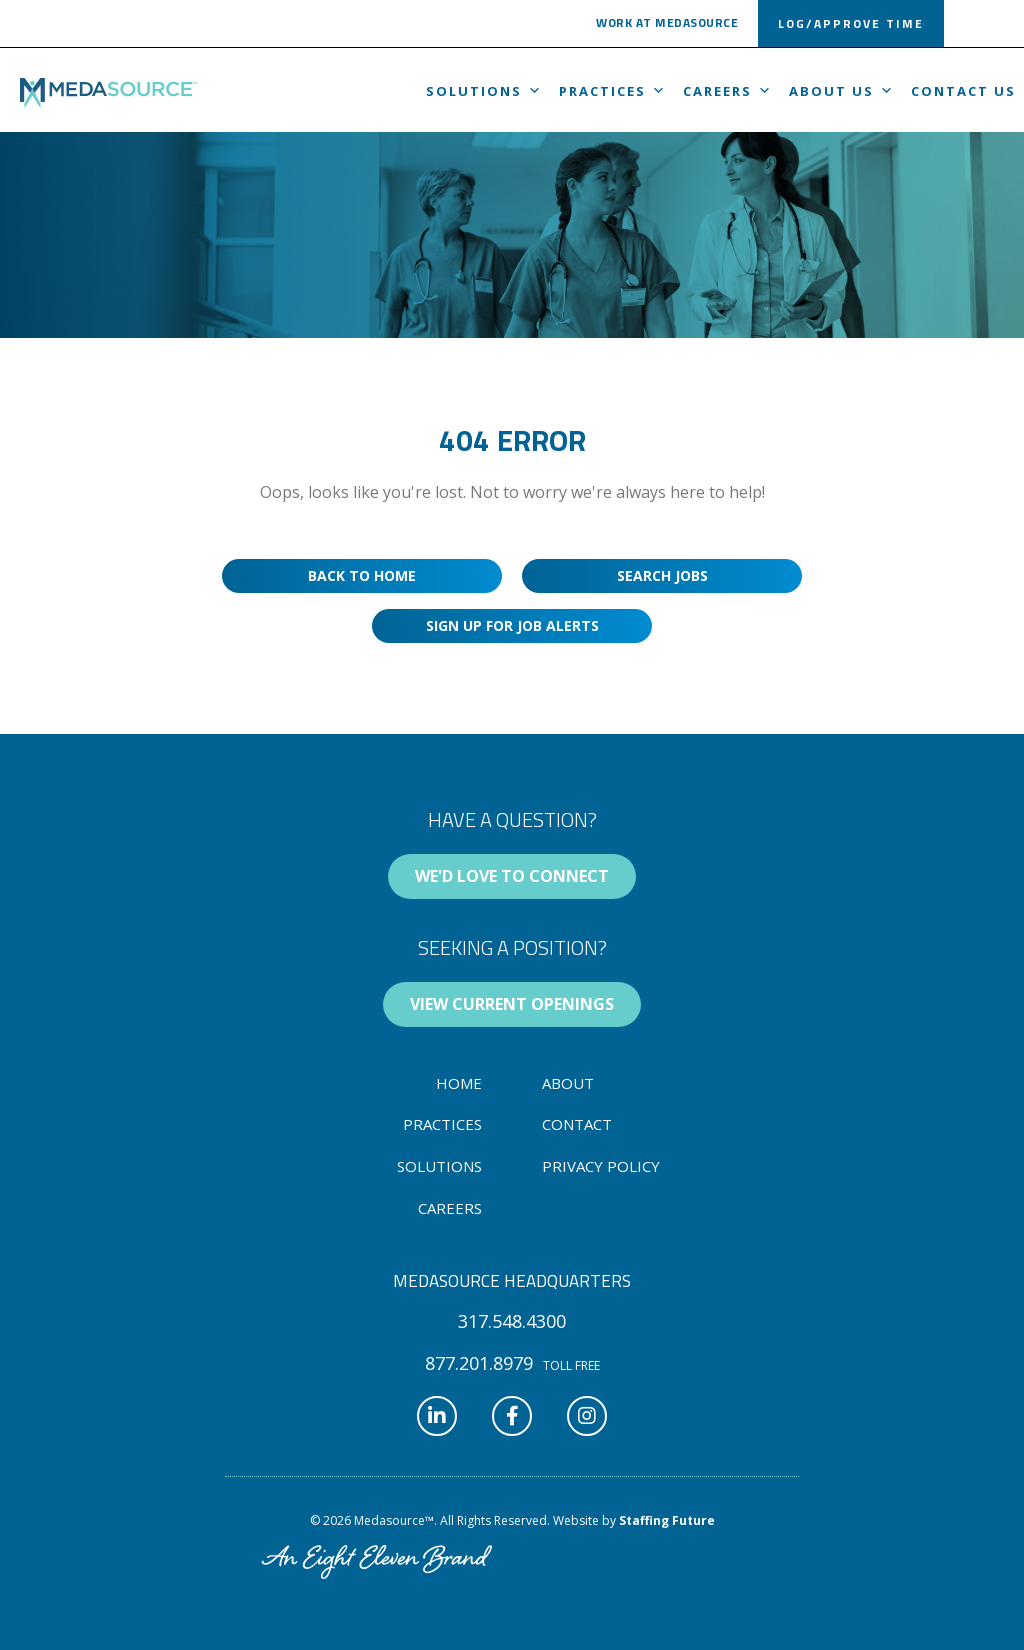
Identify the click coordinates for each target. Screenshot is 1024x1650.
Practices (613, 91)
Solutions (484, 91)
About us (842, 91)
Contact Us (963, 91)
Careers (728, 91)
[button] (667, 26)
